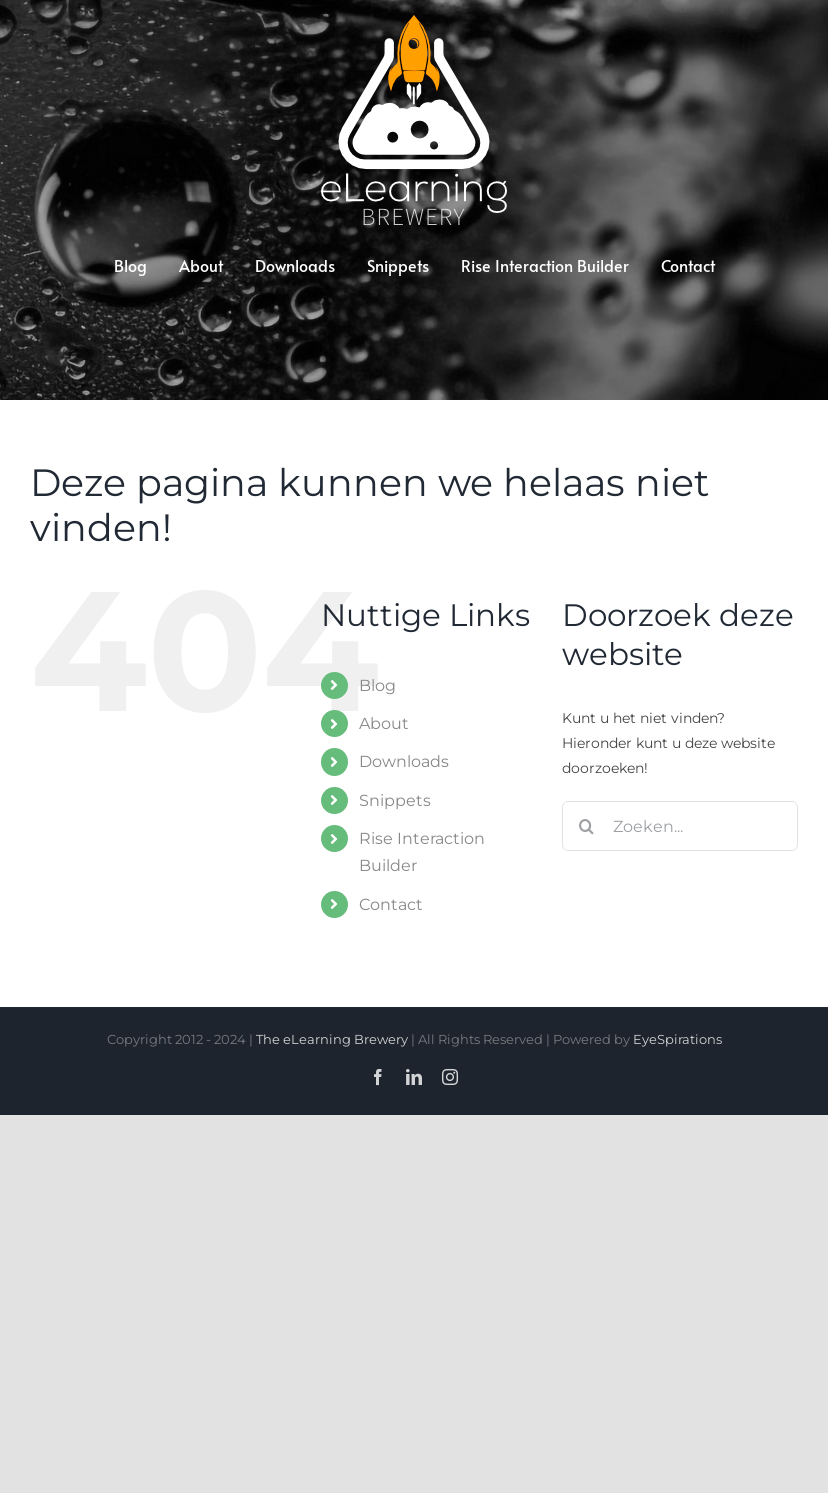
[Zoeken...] (680, 826)
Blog (377, 685)
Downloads (404, 761)
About (384, 723)
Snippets (395, 800)
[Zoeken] (587, 826)
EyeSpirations (677, 1039)
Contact (391, 904)
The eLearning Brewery (332, 1039)
